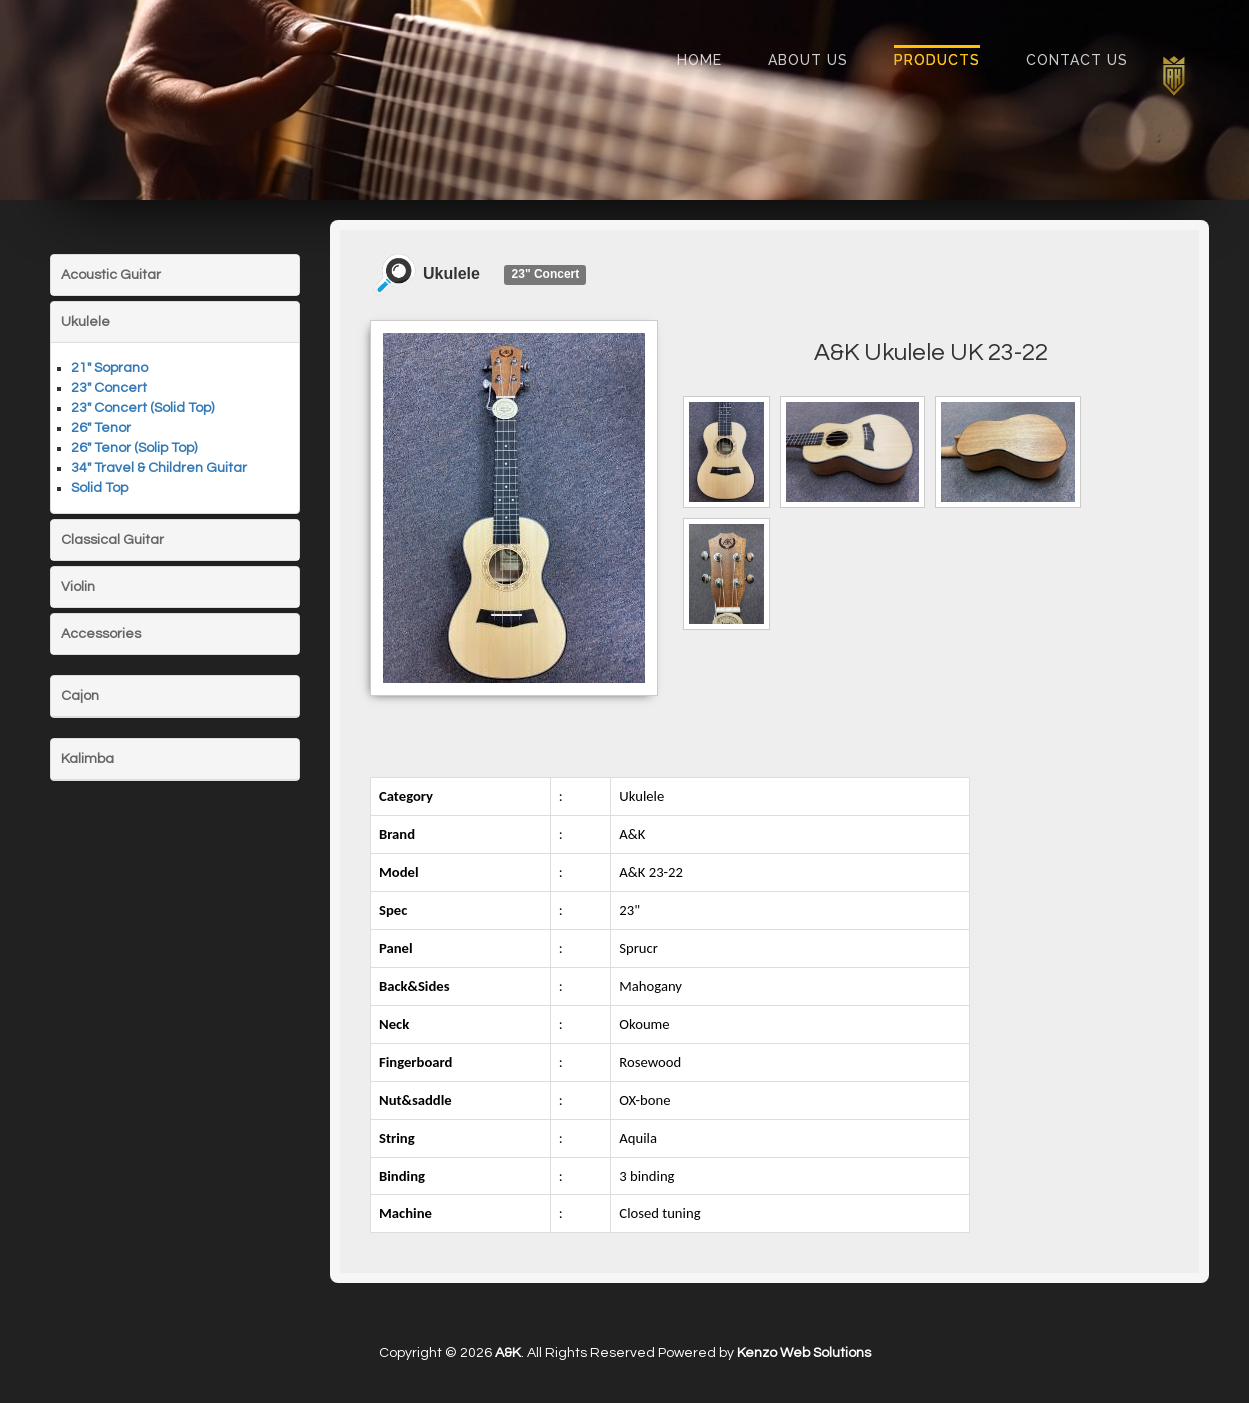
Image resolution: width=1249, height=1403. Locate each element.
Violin (78, 587)
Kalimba (87, 759)
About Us (808, 60)
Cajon (80, 696)
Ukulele (85, 322)
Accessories (101, 634)
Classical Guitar (112, 540)
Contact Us (1077, 60)
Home (699, 60)
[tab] (175, 275)
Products (937, 60)
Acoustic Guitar (111, 275)
